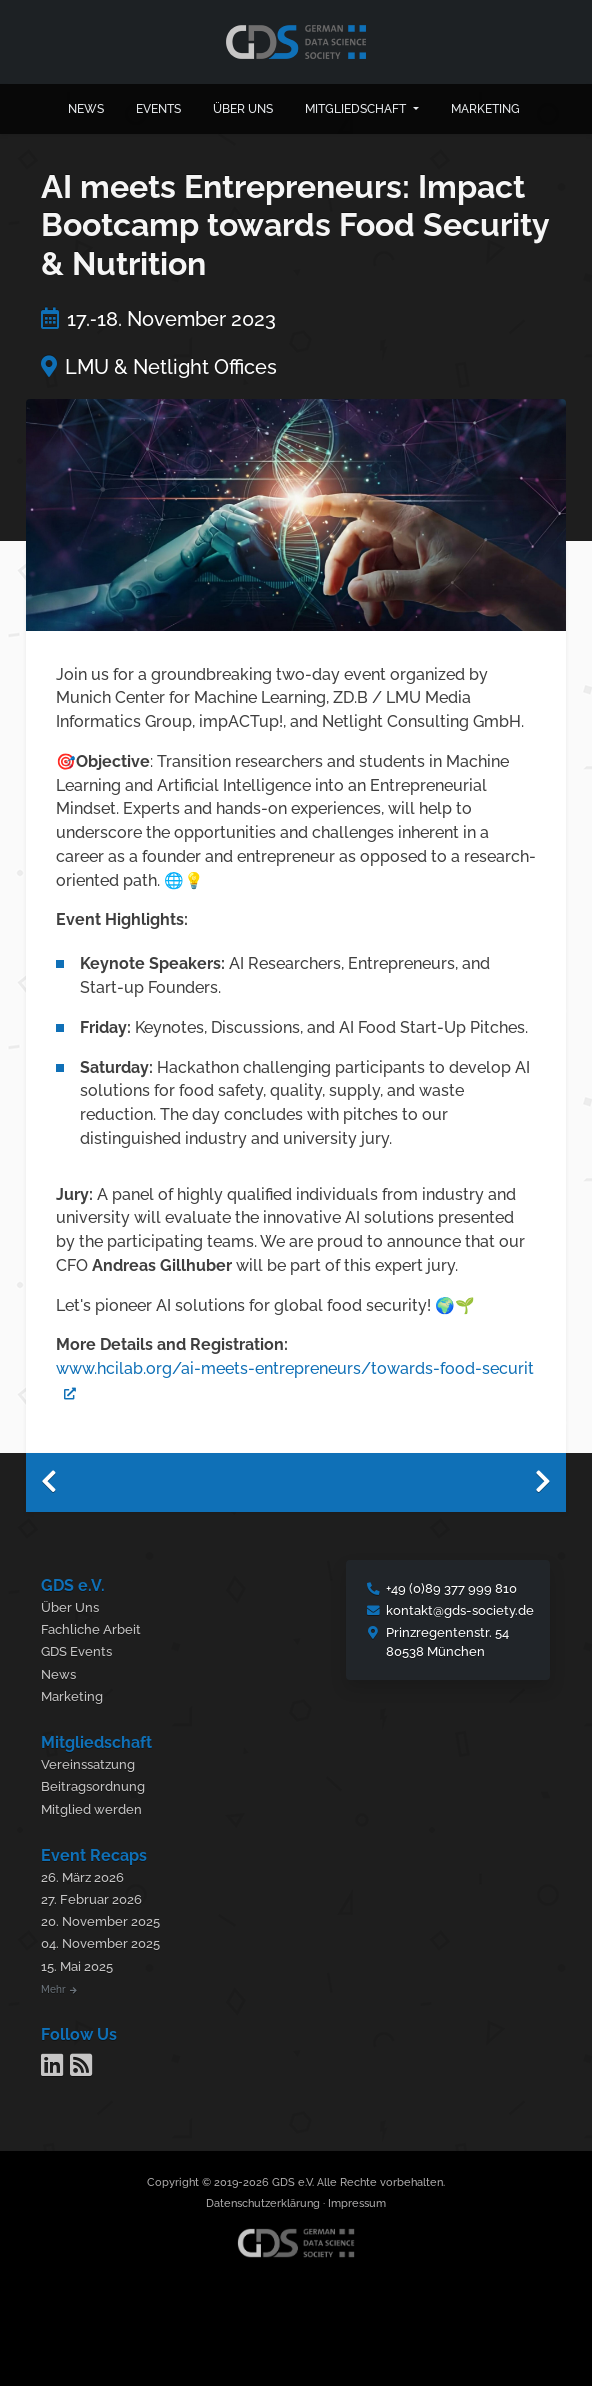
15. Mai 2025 (77, 1966)
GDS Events (76, 1651)
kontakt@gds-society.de (460, 1610)
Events (158, 109)
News (86, 109)
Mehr (59, 1989)
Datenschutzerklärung (263, 2203)
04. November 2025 (100, 1943)
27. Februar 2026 (91, 1899)
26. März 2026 (82, 1877)
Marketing (485, 109)
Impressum (357, 2203)
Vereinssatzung (88, 1764)
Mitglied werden (91, 1809)
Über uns (243, 109)
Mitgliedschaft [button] (357, 109)
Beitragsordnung (93, 1786)
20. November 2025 (100, 1921)
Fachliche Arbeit (91, 1629)
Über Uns (70, 1607)
